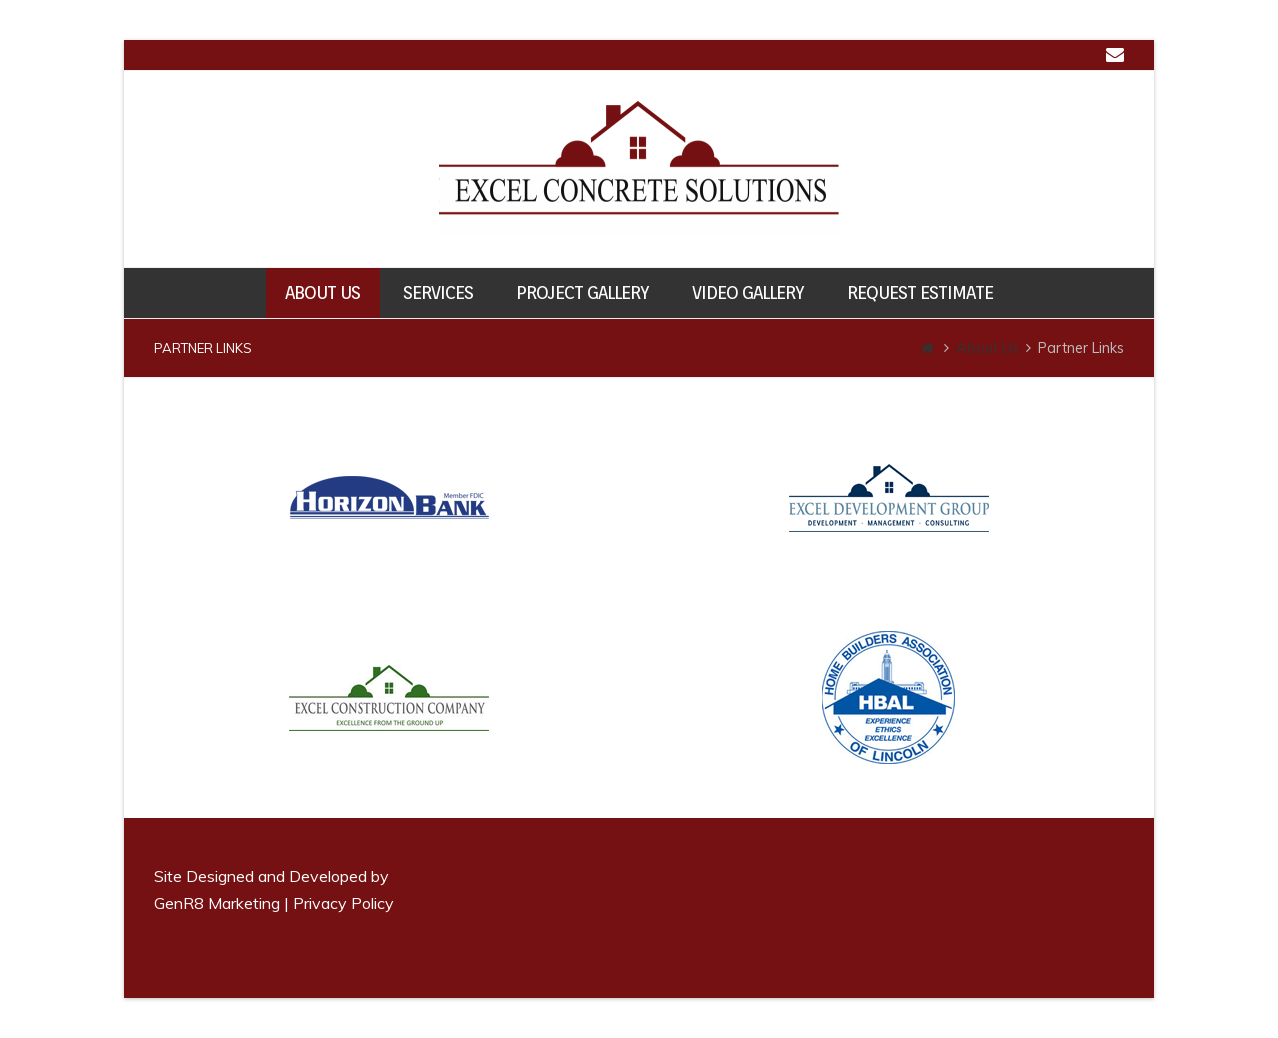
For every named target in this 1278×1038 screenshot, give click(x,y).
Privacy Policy (343, 903)
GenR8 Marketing (217, 903)
